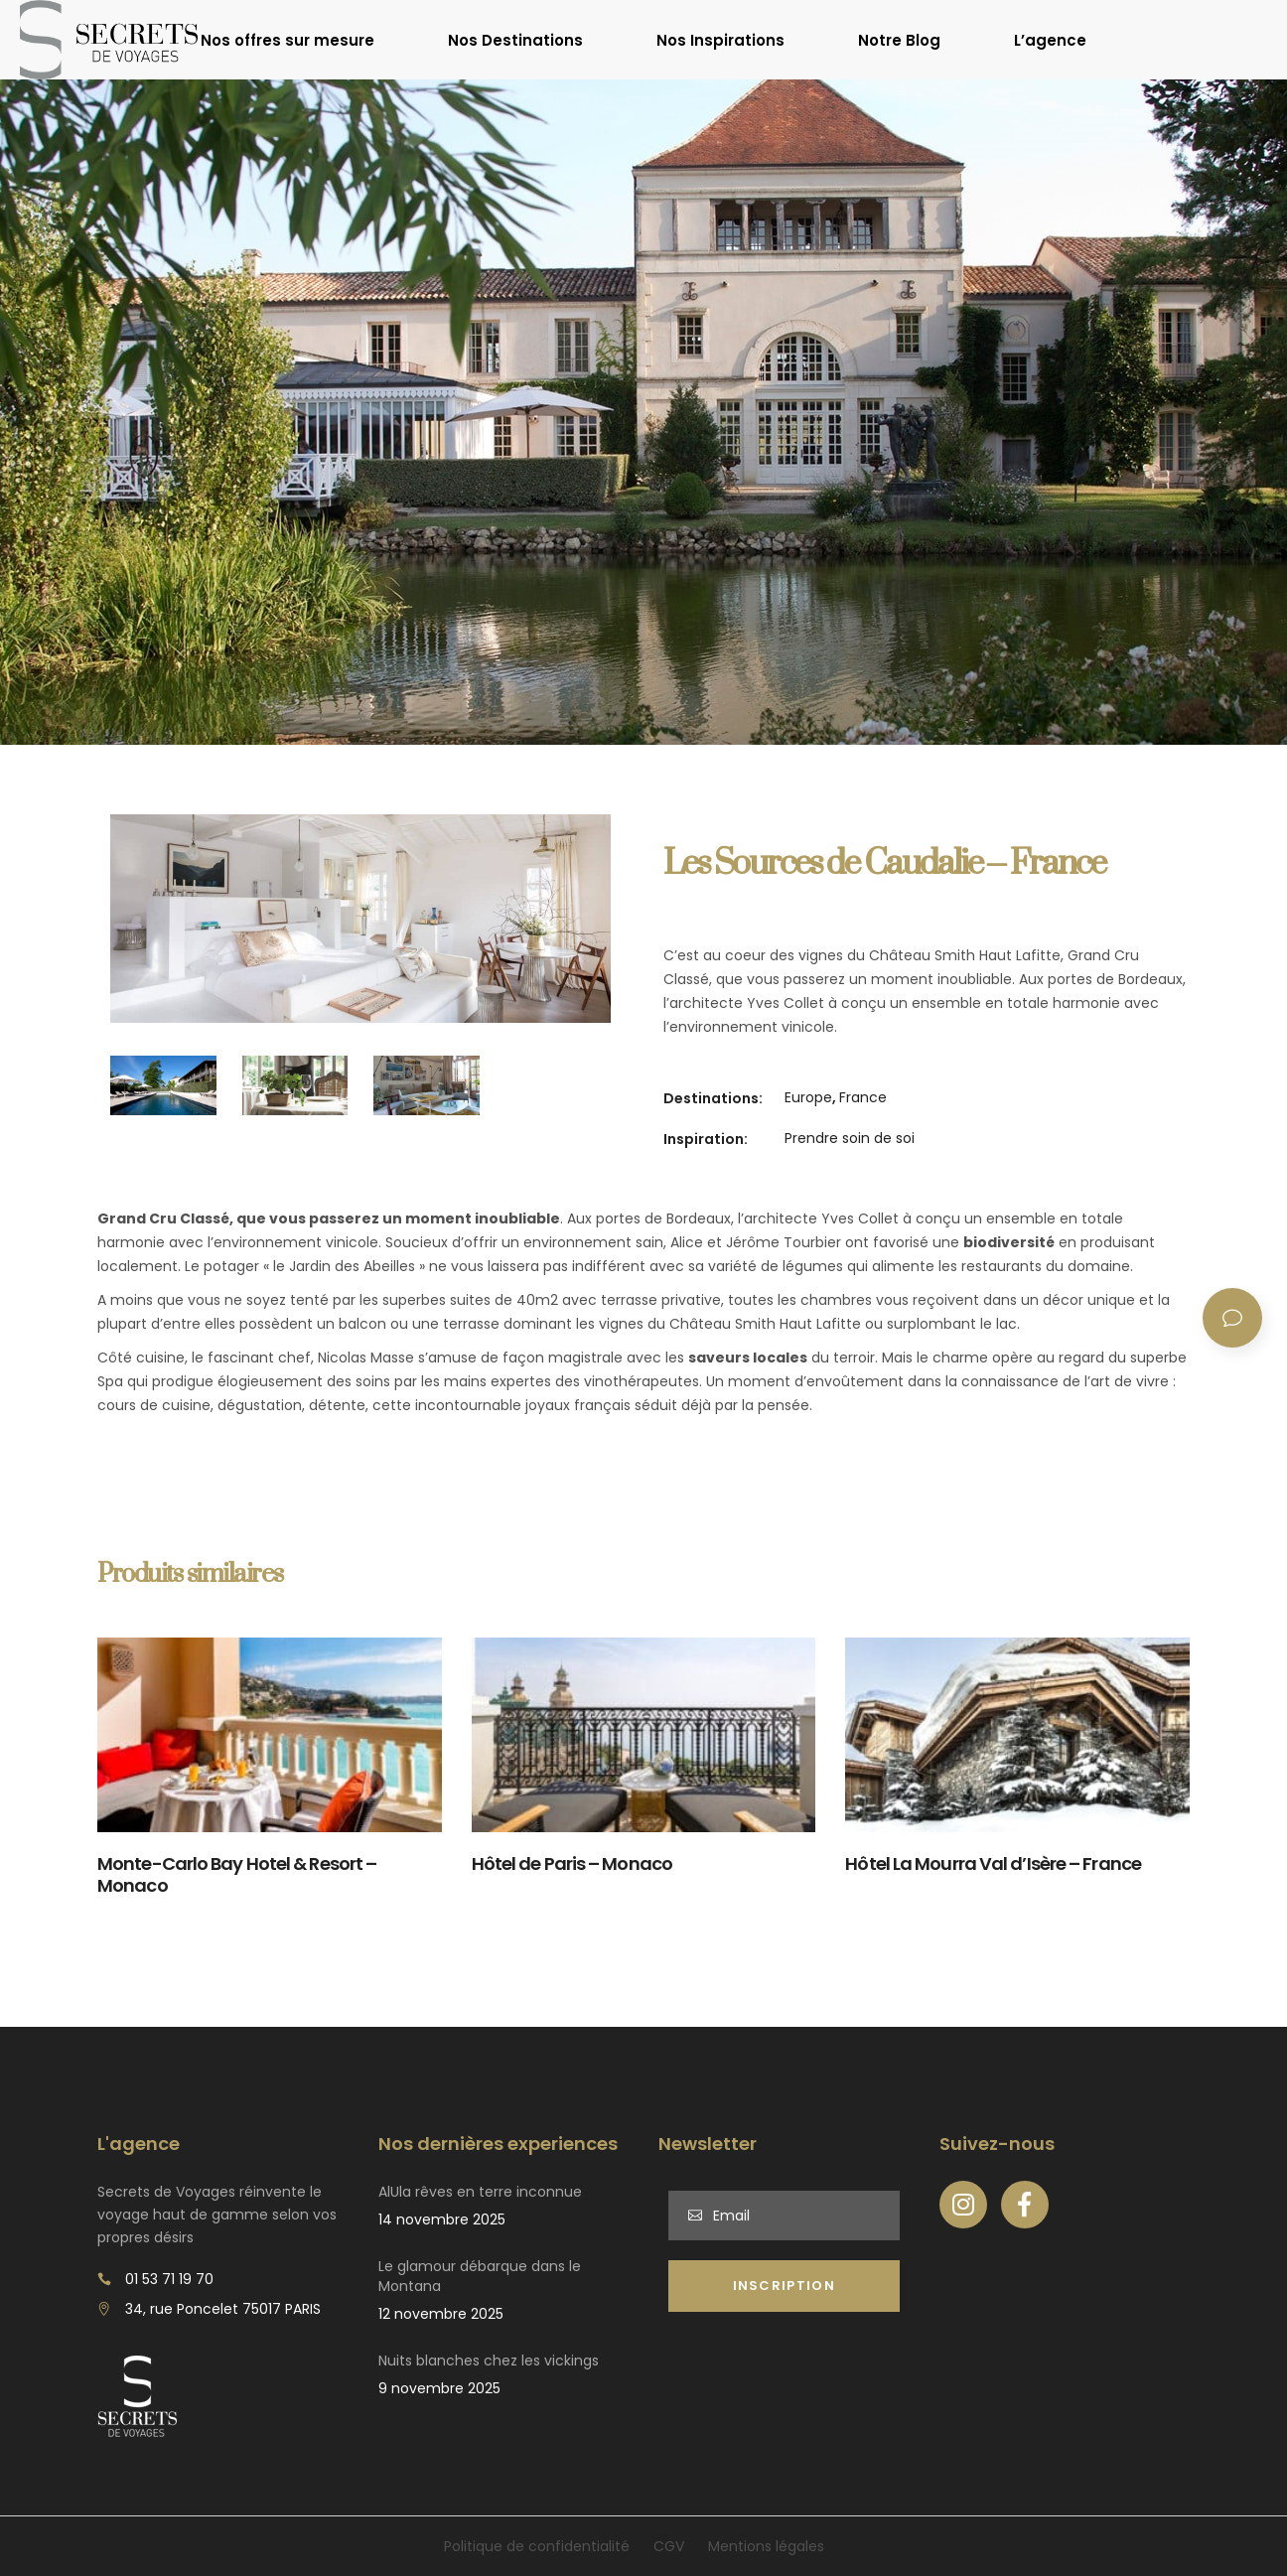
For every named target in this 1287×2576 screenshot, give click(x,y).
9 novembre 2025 (439, 2388)
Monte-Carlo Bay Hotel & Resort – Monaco (236, 1875)
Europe (808, 1097)
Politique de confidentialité (537, 2546)
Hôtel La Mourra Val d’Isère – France (993, 1863)
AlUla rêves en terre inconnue (480, 2192)
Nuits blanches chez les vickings (488, 2360)
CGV (668, 2546)
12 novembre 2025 (440, 2314)
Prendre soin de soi (850, 1138)
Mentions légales (766, 2546)
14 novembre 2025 (441, 2219)
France (863, 1097)
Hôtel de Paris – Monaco (572, 1863)
